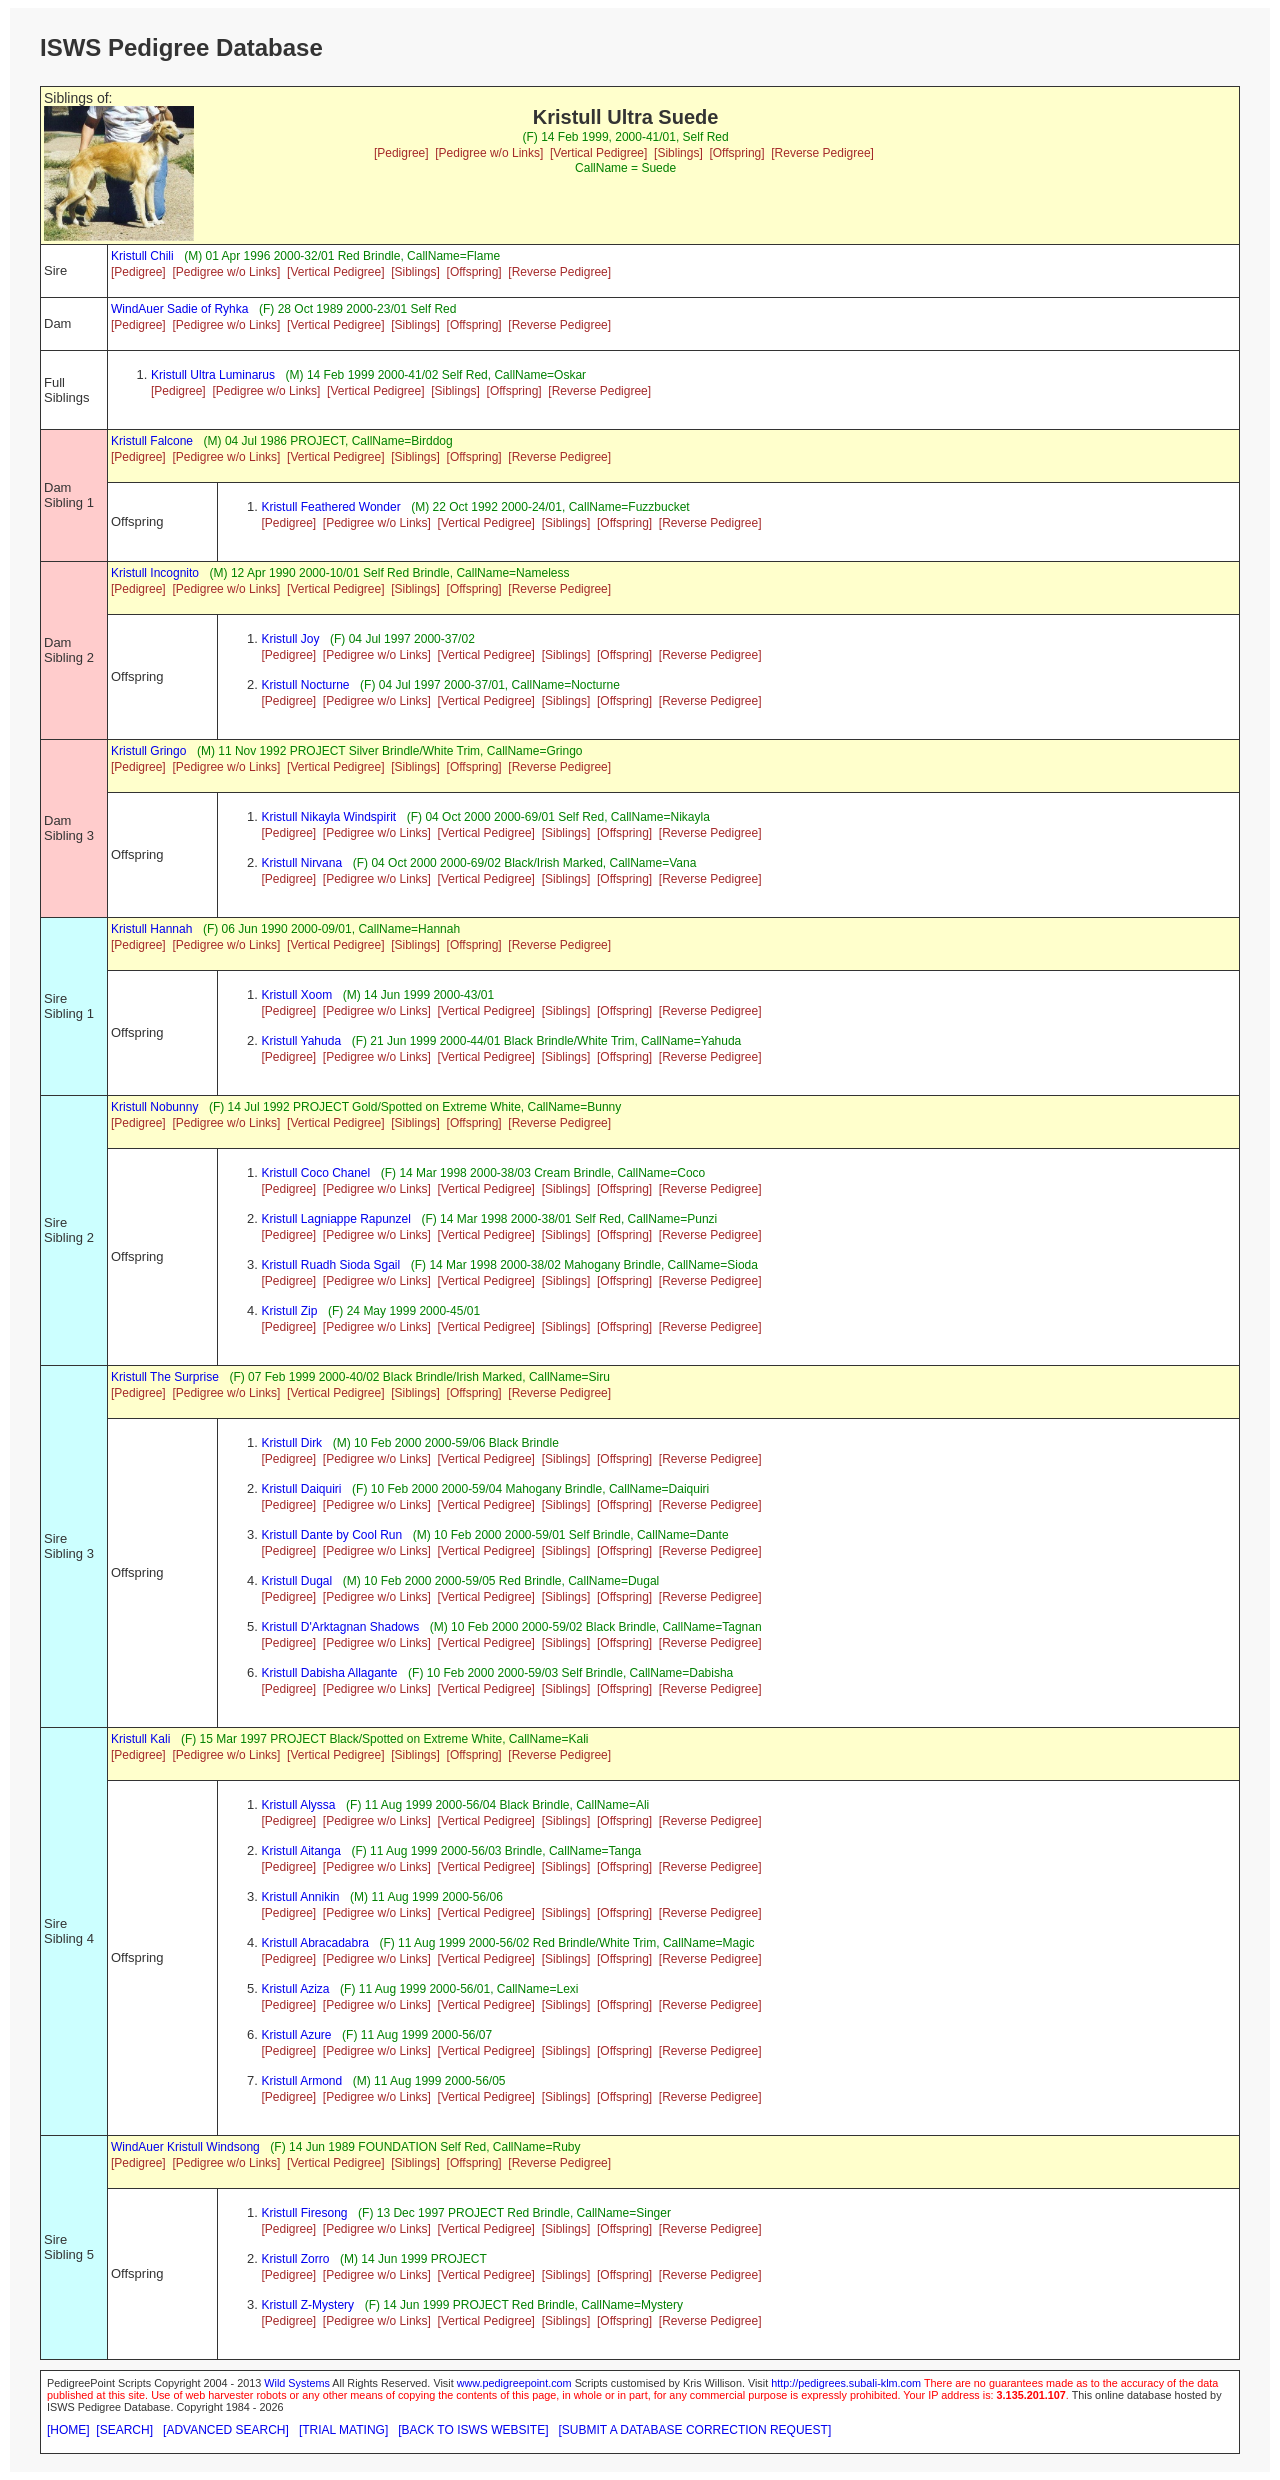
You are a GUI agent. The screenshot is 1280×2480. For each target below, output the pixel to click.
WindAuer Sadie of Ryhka (179, 309)
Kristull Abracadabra (314, 1943)
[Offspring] (736, 153)
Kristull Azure (296, 2035)
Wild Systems (297, 2383)
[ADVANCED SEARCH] (226, 2430)
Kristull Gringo (148, 751)
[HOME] (68, 2430)
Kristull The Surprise (165, 1377)
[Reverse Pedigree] (822, 153)
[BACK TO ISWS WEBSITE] (473, 2430)
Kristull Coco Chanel (315, 1173)
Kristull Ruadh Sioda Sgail (330, 1265)
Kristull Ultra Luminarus (213, 375)
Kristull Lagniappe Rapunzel (335, 1219)
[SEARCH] (124, 2430)
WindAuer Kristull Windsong (185, 2147)
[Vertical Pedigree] (598, 153)
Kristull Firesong (304, 2213)
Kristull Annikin (300, 1897)
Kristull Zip (289, 1311)
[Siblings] (678, 153)
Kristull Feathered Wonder (330, 507)
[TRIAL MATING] (343, 2430)
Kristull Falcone (152, 441)
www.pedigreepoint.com (514, 2383)
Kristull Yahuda (301, 1041)
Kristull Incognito (155, 573)
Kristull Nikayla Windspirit (328, 817)
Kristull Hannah (151, 929)
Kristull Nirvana (301, 863)
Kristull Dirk (291, 1443)
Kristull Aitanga (300, 1851)
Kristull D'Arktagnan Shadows (340, 1627)
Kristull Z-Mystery (307, 2305)
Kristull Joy (290, 639)
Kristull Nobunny (154, 1107)
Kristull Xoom (296, 995)
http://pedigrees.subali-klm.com (846, 2383)
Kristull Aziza (295, 1989)
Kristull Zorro (295, 2259)
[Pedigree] (401, 153)
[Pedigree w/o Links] (489, 153)
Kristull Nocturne (305, 685)
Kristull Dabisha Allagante (329, 1673)
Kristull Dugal (296, 1581)
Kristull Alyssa (298, 1805)
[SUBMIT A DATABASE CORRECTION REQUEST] (695, 2430)
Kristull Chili (142, 256)
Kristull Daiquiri (301, 1489)
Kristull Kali (140, 1739)
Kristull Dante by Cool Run (331, 1535)
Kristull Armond (301, 2081)
